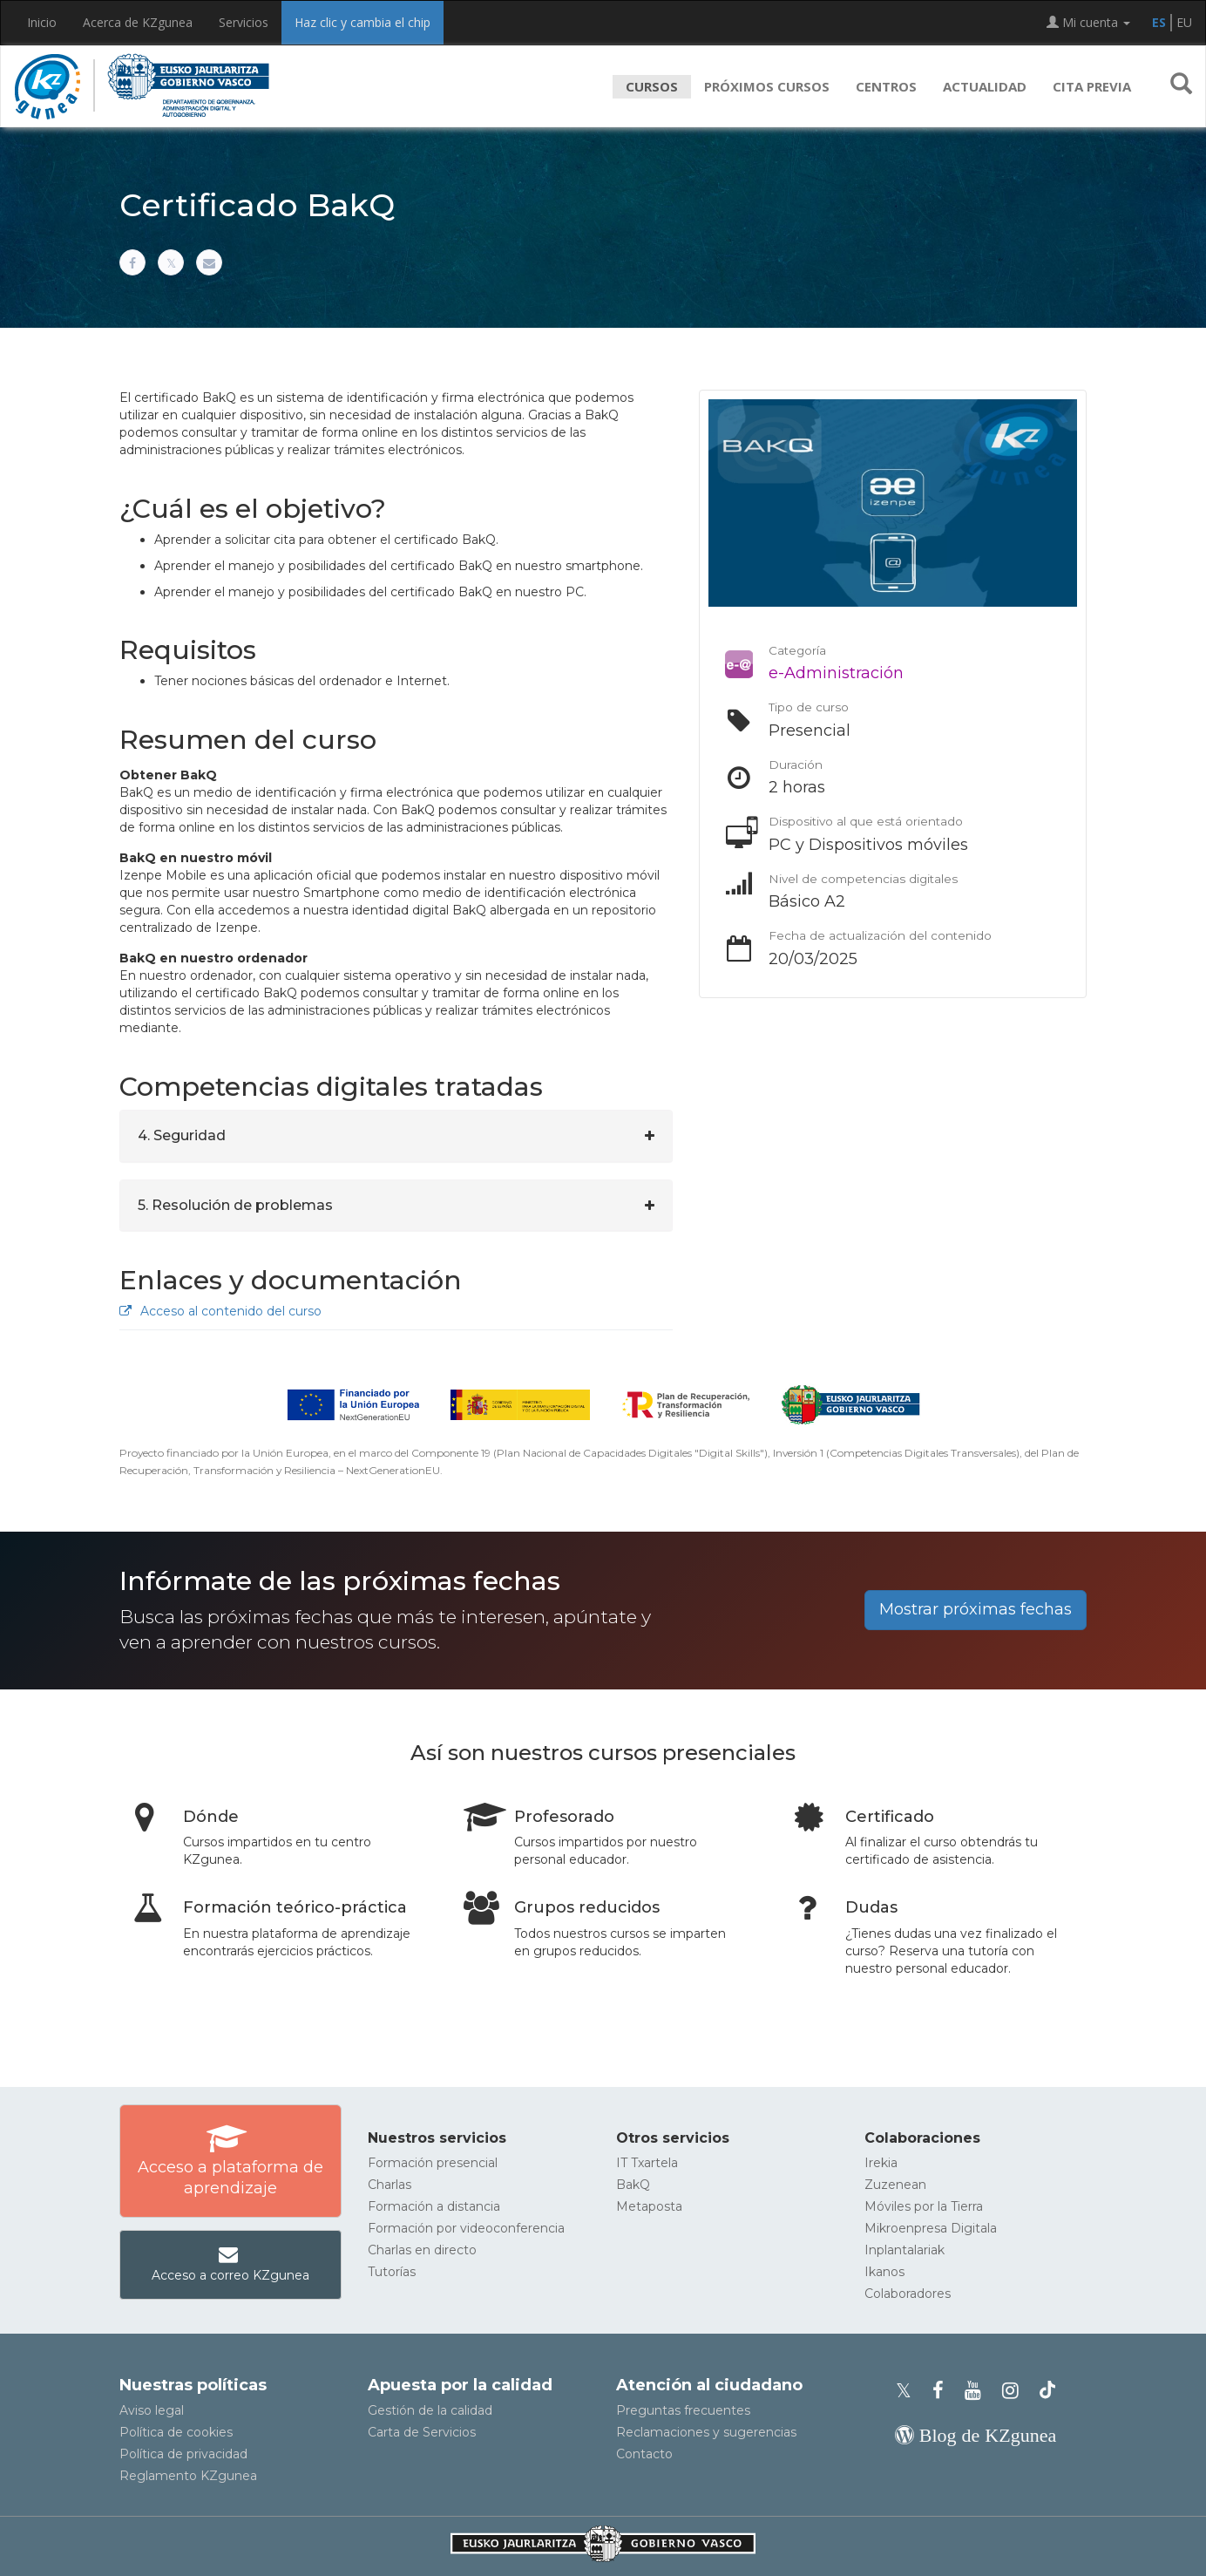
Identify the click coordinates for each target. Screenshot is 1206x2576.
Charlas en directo (422, 2250)
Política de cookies (176, 2432)
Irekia (881, 2163)
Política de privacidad (183, 2454)
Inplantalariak (904, 2250)
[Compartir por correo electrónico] (209, 262)
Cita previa (1092, 86)
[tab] (396, 1136)
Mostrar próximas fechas (975, 1609)
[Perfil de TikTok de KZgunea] (1047, 2391)
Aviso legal (151, 2410)
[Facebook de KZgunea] (943, 2391)
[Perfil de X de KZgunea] (909, 2391)
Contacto (644, 2454)
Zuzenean (895, 2184)
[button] (1181, 86)
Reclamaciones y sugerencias (706, 2432)
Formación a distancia (434, 2206)
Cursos (652, 86)
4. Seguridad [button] (182, 1135)
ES (1159, 22)
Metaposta (649, 2206)
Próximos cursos (767, 86)
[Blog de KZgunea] (975, 2435)
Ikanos (884, 2272)
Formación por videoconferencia (466, 2228)
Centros (886, 86)
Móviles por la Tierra (923, 2206)
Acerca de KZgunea (138, 22)
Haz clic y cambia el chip (362, 22)
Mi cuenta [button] (1088, 22)
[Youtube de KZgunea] (978, 2391)
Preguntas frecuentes (683, 2410)
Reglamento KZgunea (188, 2476)
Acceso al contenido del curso (220, 1311)
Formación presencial (433, 2163)
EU (1184, 22)
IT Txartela (647, 2163)
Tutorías (392, 2272)
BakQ (633, 2184)
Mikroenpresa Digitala (930, 2228)
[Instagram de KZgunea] (1015, 2391)
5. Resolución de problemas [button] (235, 1205)
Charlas (389, 2184)
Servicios (243, 22)
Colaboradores (907, 2293)
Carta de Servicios (422, 2432)
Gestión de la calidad (430, 2410)
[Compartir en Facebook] (132, 262)
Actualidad (984, 86)
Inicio (42, 22)
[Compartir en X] (171, 262)
